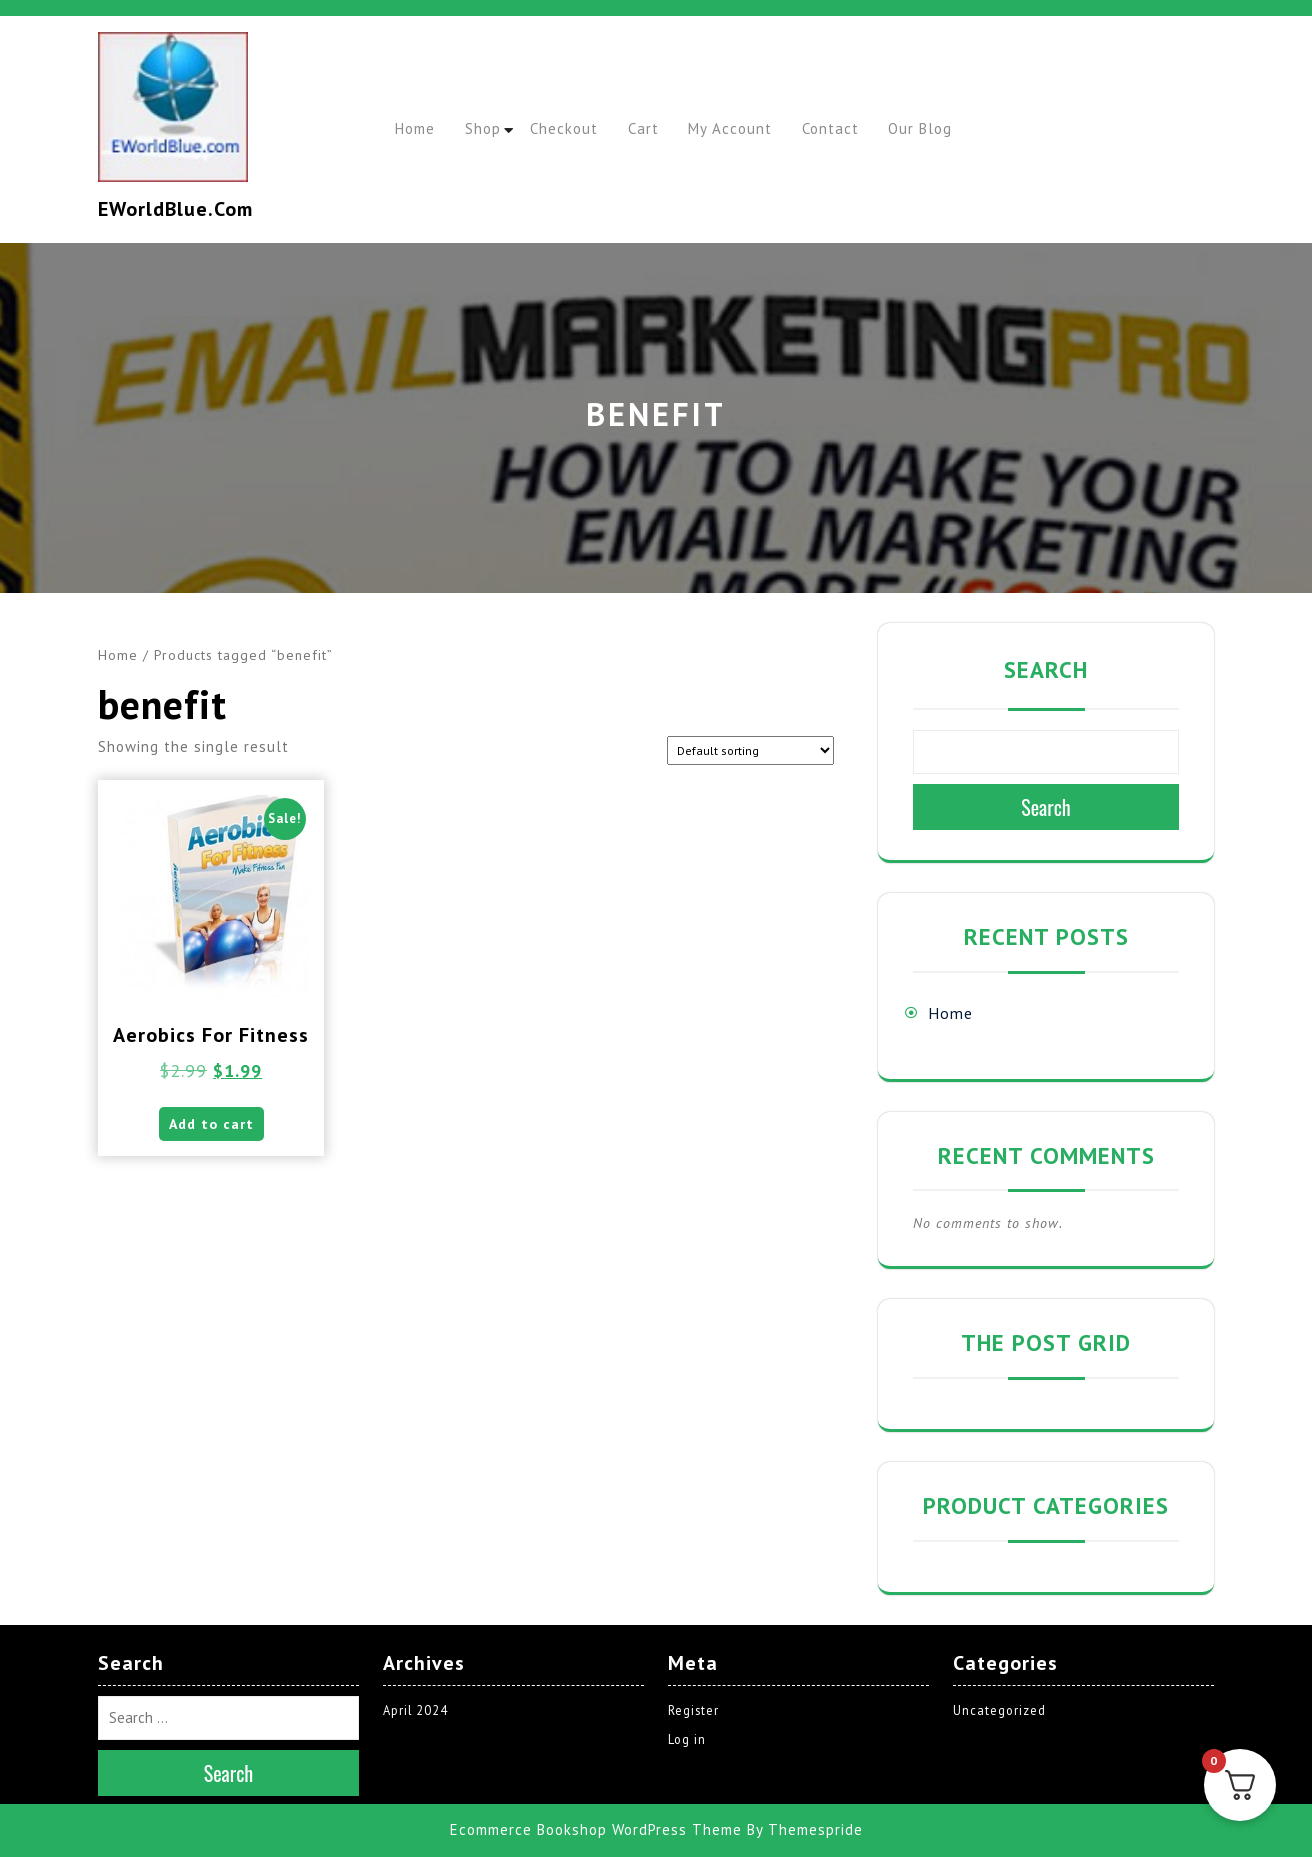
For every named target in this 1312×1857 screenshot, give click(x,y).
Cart (662, 128)
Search (1046, 669)
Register (694, 1710)
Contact (860, 128)
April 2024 (416, 1710)
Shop (491, 128)
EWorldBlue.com (175, 209)
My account (755, 128)
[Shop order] (750, 750)
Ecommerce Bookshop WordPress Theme (596, 1829)
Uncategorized (1000, 1710)
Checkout (578, 128)
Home (418, 128)
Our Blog (956, 128)
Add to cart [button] (211, 1129)
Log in (687, 1739)
